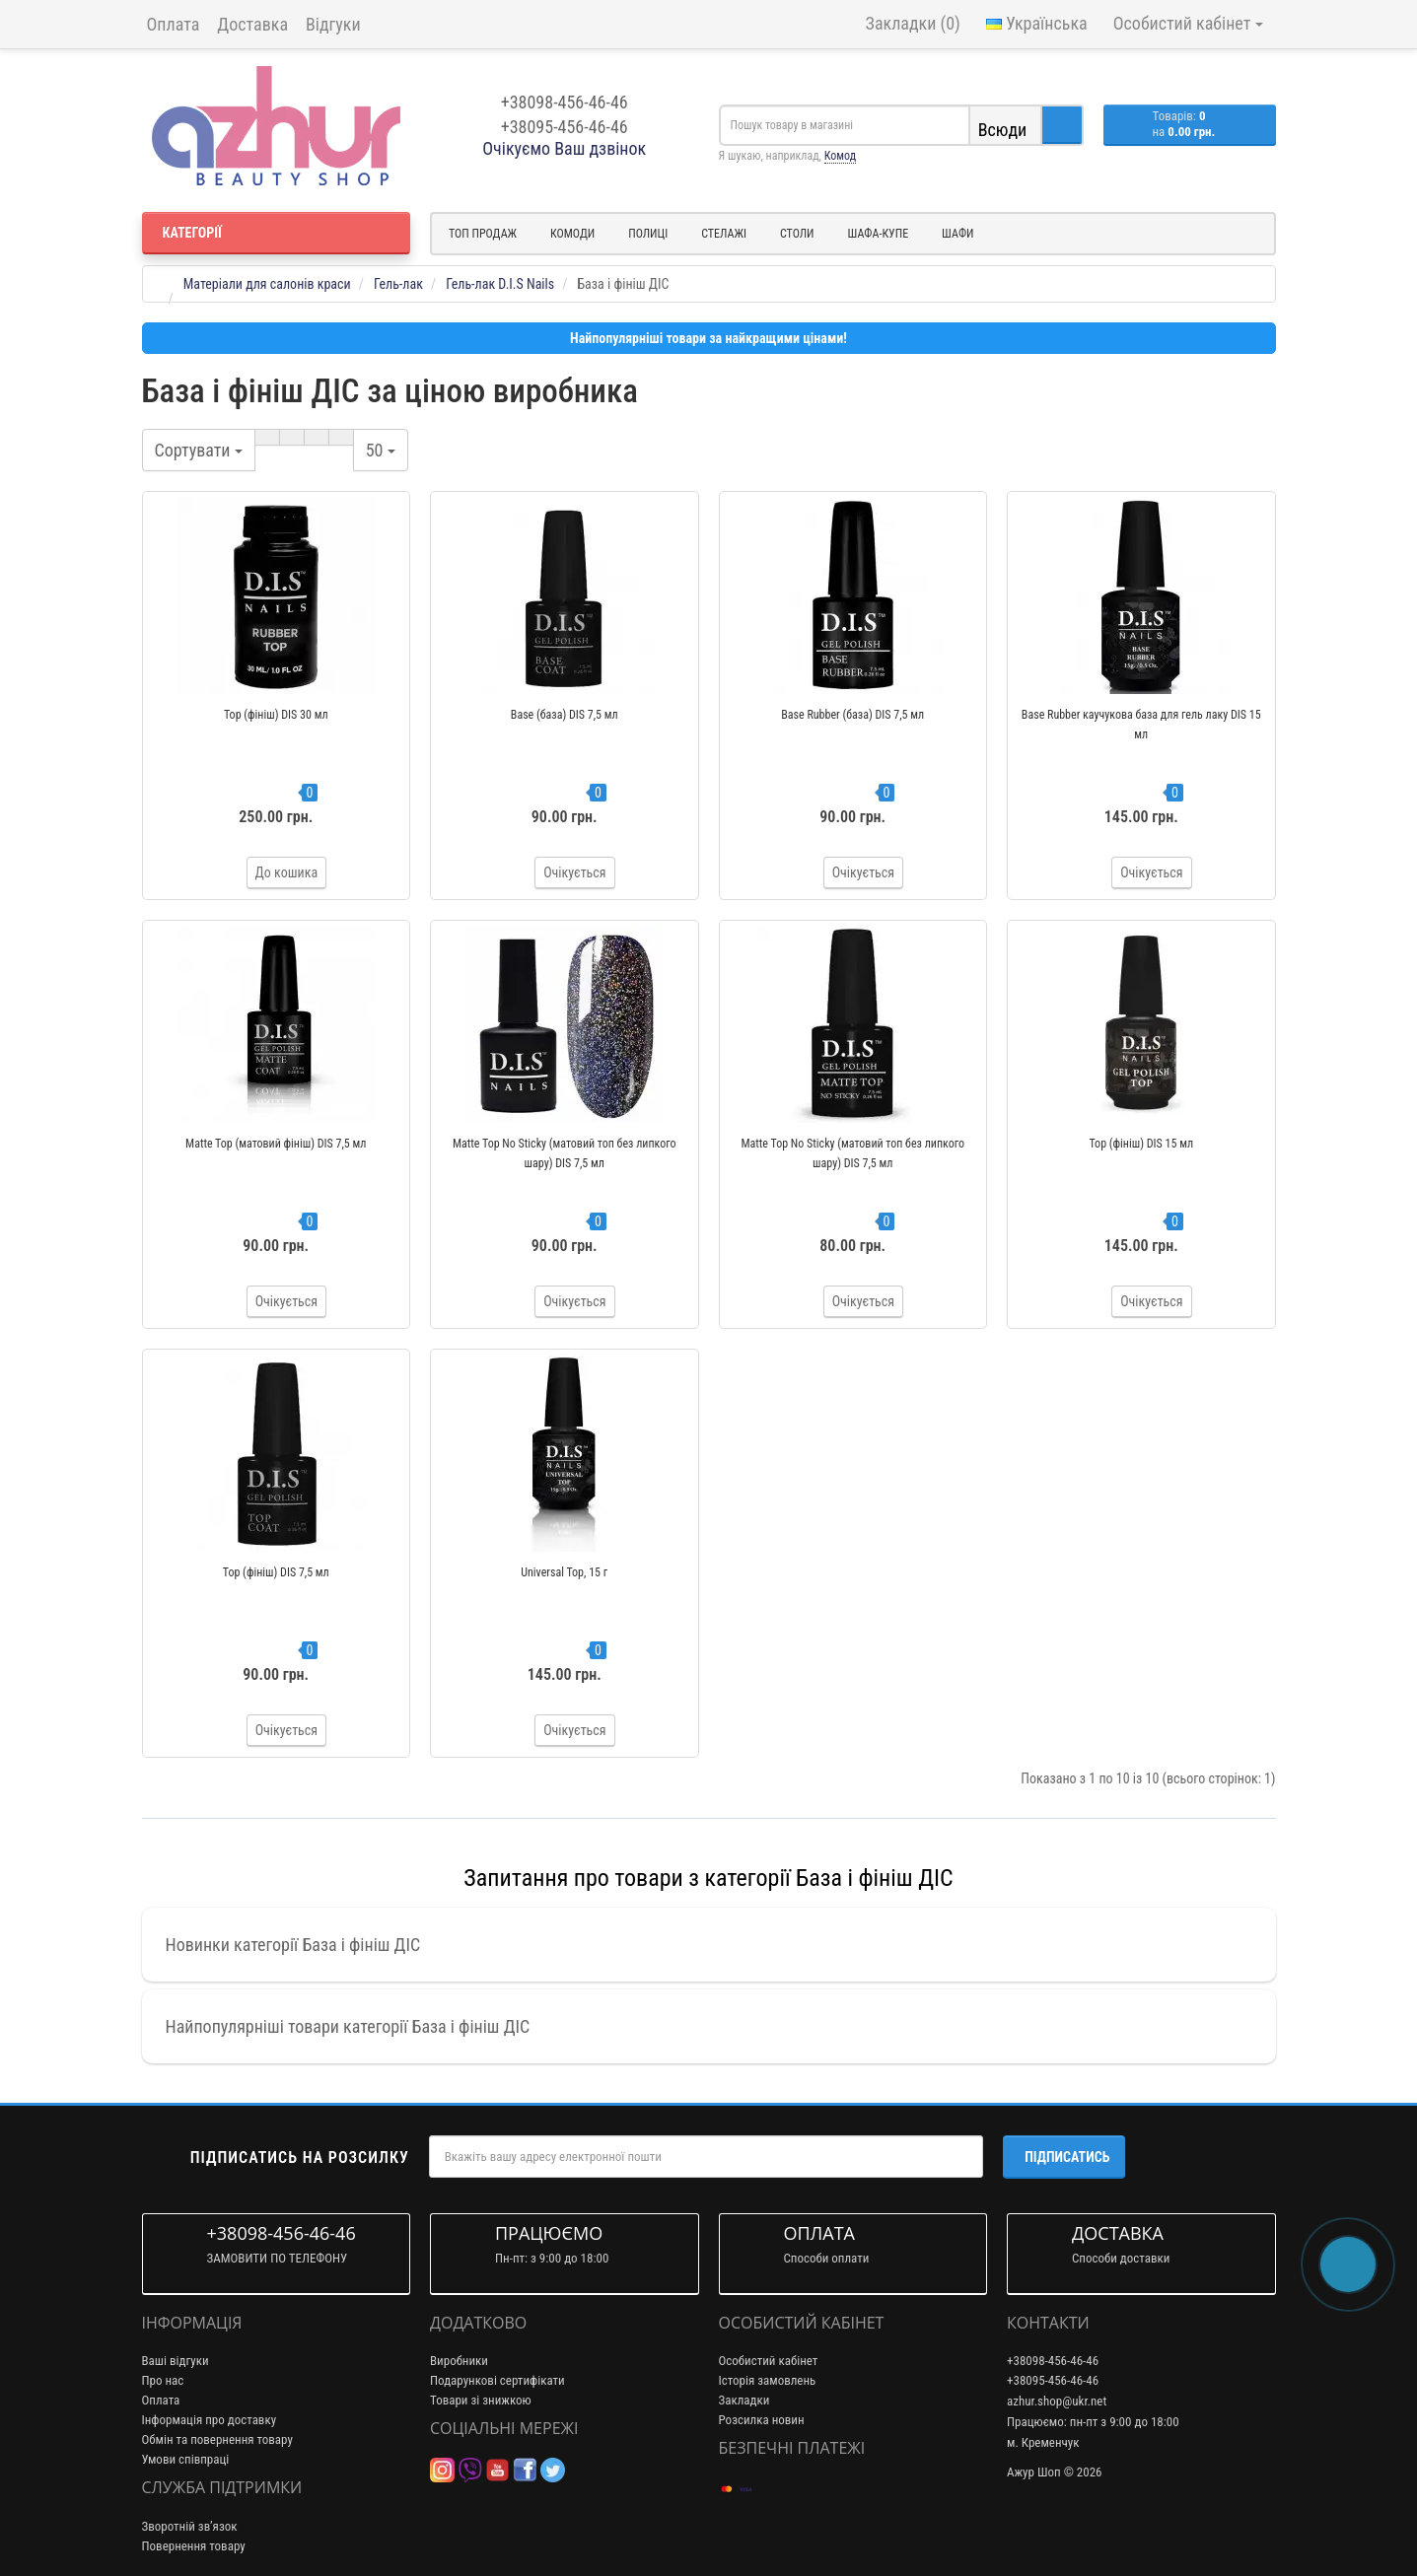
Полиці (648, 234)
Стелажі (723, 234)
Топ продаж (483, 234)
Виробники (459, 2360)
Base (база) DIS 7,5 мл (564, 715)
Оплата (173, 24)
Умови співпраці (186, 2459)
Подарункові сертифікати (497, 2380)
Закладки (744, 2400)
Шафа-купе (878, 234)
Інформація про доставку (209, 2419)
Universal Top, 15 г (564, 1572)
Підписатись (1067, 2157)
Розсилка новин (762, 2419)
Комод (840, 156)
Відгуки (333, 24)
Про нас (163, 2380)
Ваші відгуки (175, 2360)
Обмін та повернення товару (217, 2439)
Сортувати (199, 450)
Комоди (572, 234)
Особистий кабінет (768, 2360)
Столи (797, 234)
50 (380, 450)
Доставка (252, 24)
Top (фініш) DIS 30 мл (276, 715)
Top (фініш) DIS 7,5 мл (276, 1572)
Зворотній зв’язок (190, 2526)
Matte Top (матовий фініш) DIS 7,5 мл (275, 1143)
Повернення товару (194, 2546)
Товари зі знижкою (480, 2400)
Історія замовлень (767, 2380)
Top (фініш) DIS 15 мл (1141, 1143)
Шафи (957, 234)
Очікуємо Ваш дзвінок (564, 148)
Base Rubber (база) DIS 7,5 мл (852, 715)
